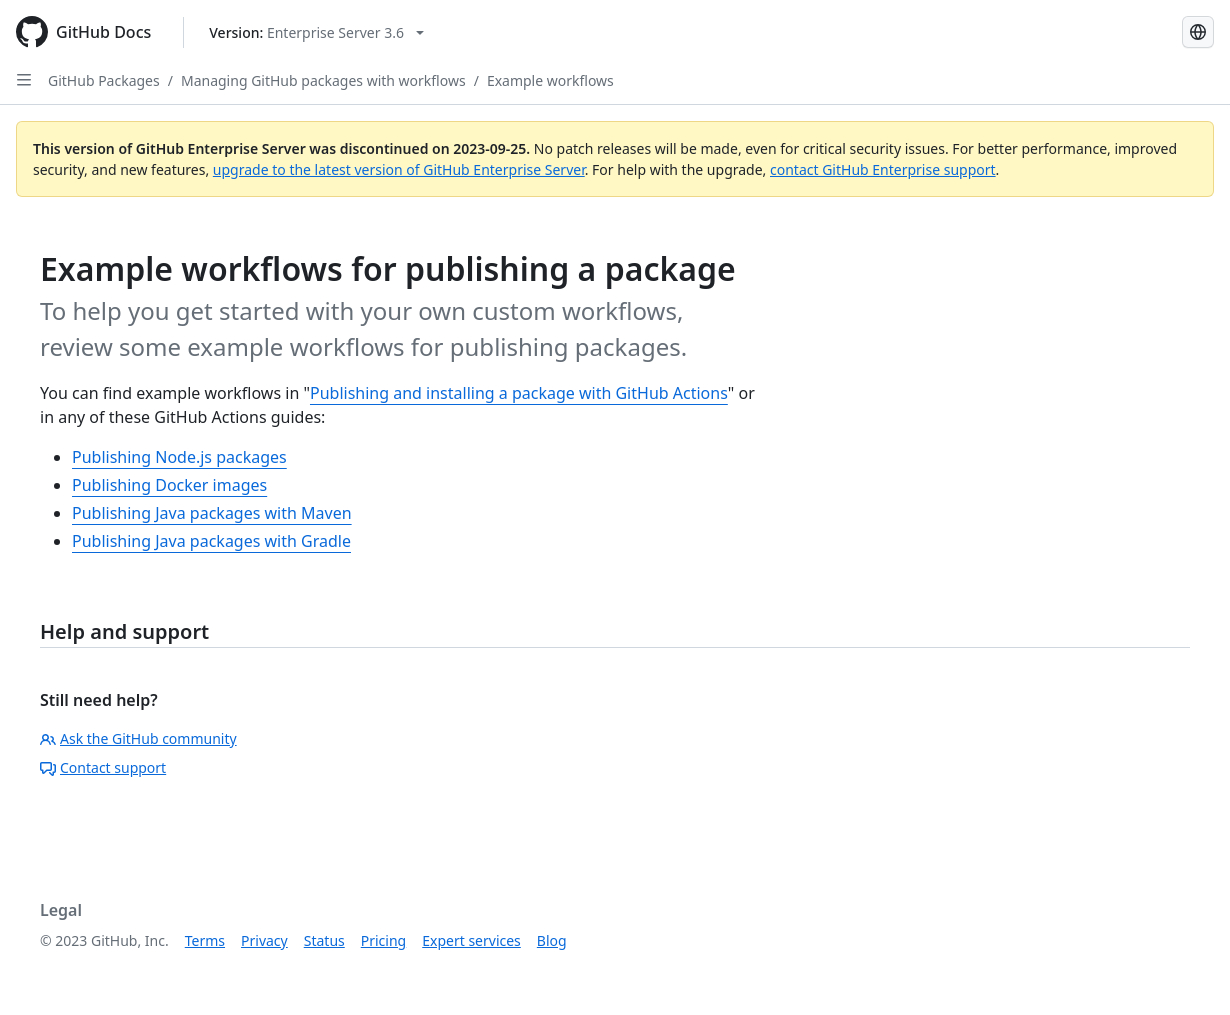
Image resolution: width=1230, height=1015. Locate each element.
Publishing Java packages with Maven (212, 513)
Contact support (103, 767)
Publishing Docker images (169, 485)
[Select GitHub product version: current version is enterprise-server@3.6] (316, 32)
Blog (552, 940)
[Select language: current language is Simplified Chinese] (1198, 32)
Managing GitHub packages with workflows (323, 80)
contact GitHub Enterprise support (883, 169)
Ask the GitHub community (138, 738)
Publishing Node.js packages (179, 457)
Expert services (471, 940)
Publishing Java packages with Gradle (211, 541)
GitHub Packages (104, 80)
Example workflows (550, 80)
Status (324, 940)
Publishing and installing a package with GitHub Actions (519, 393)
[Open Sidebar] (24, 80)
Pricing (383, 940)
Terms (205, 940)
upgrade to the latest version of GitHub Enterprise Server (399, 169)
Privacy (264, 940)
